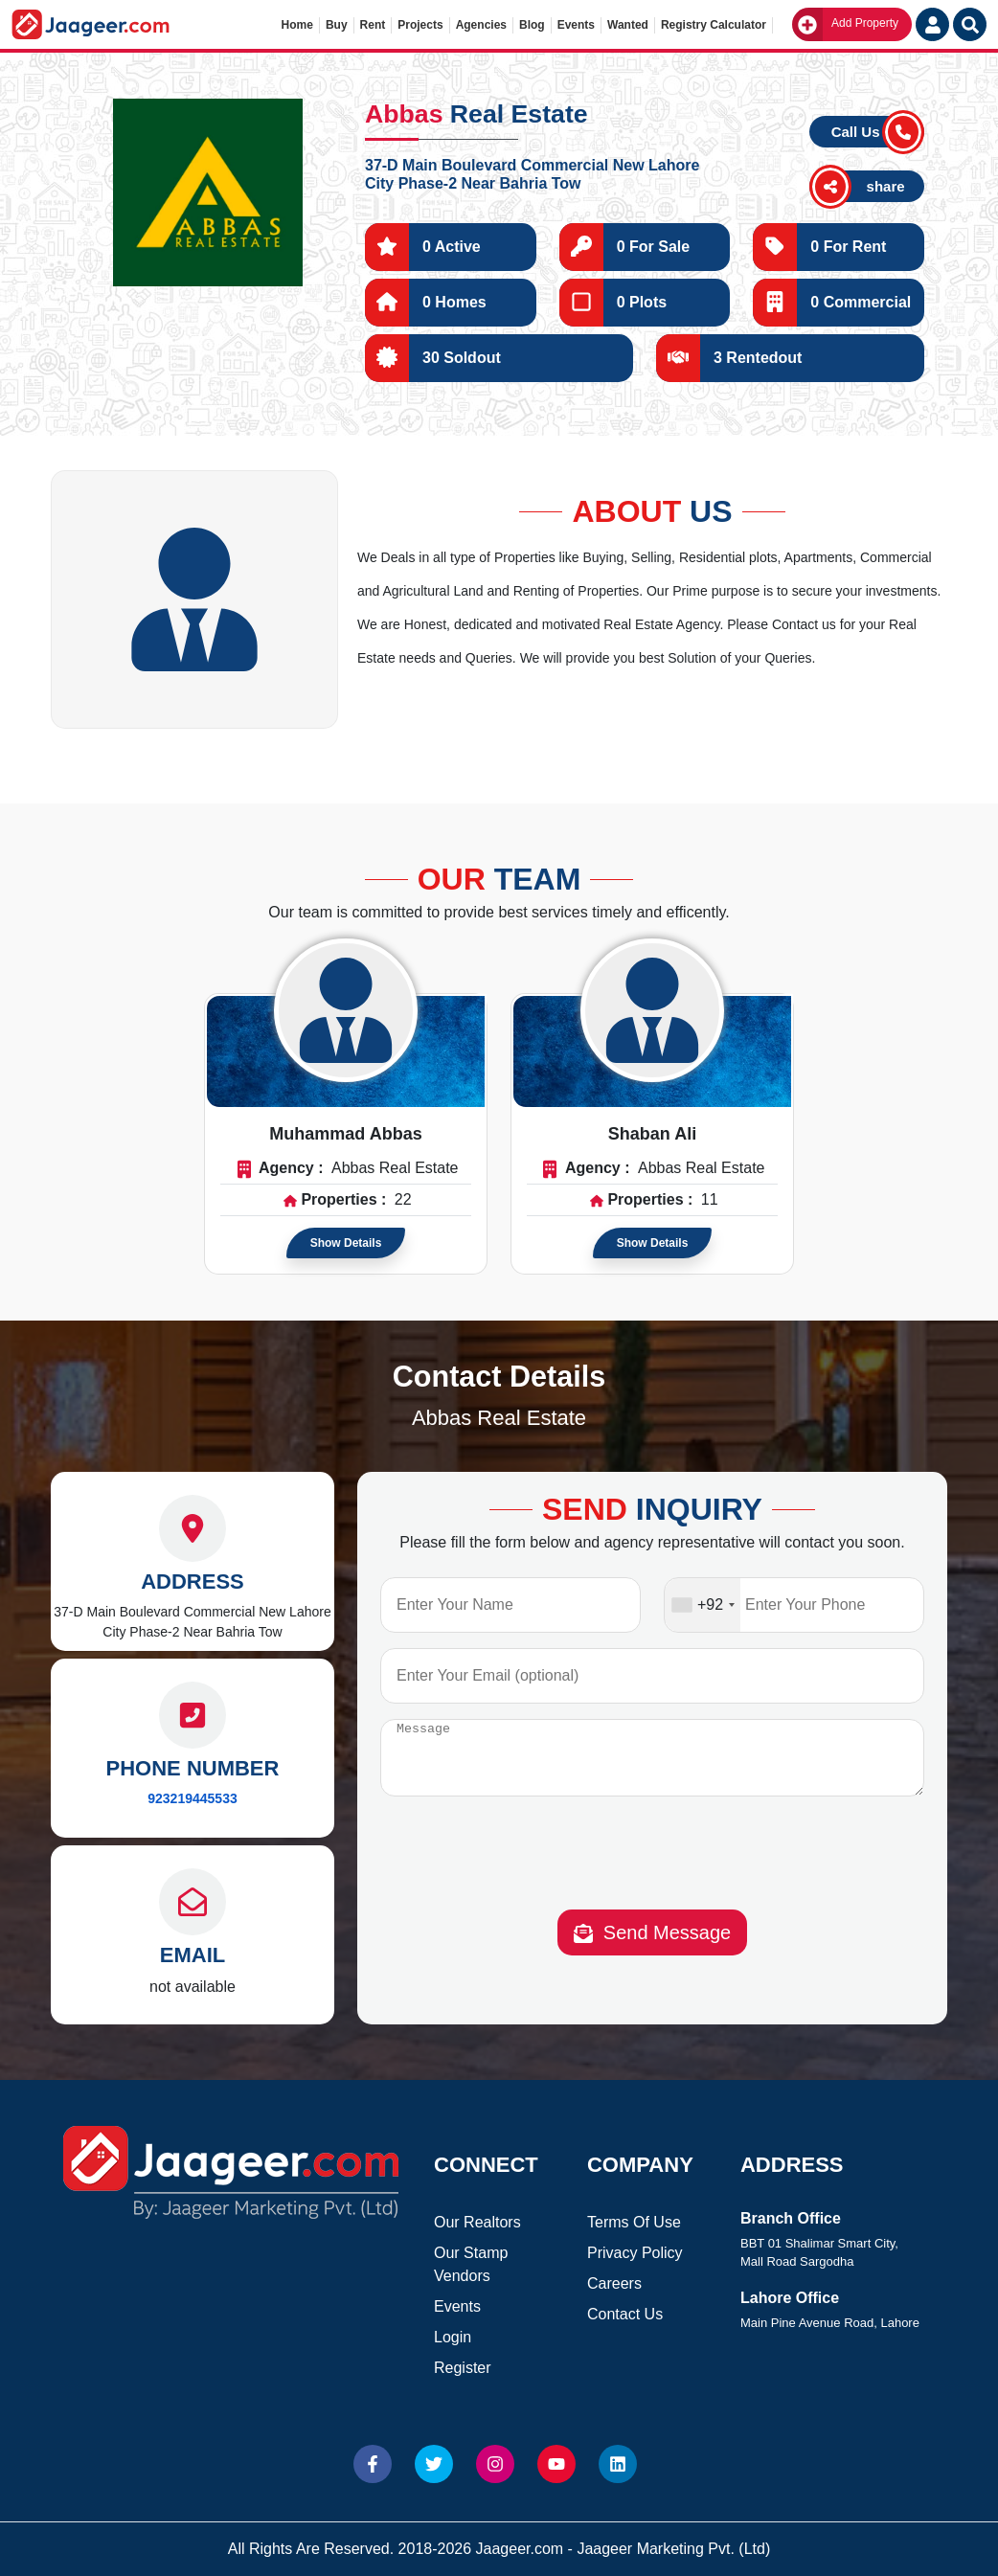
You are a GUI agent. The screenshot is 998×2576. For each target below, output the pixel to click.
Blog (532, 25)
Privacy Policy (635, 2253)
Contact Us (625, 2314)
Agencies (481, 25)
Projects (419, 25)
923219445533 (192, 1798)
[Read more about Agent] (345, 1010)
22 (403, 1199)
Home (297, 25)
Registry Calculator (713, 25)
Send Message (653, 1947)
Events (576, 25)
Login (452, 2337)
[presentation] (652, 1871)
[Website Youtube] (556, 2464)
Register (462, 2368)
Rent (373, 25)
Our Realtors (477, 2222)
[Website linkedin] (618, 2464)
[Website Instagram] (495, 2464)
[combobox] (702, 1605)
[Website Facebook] (372, 2464)
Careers (614, 2283)
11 (709, 1199)
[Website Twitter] (434, 2464)
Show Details (346, 1243)
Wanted (627, 25)
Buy (337, 25)
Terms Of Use (634, 2222)
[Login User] (932, 24)
